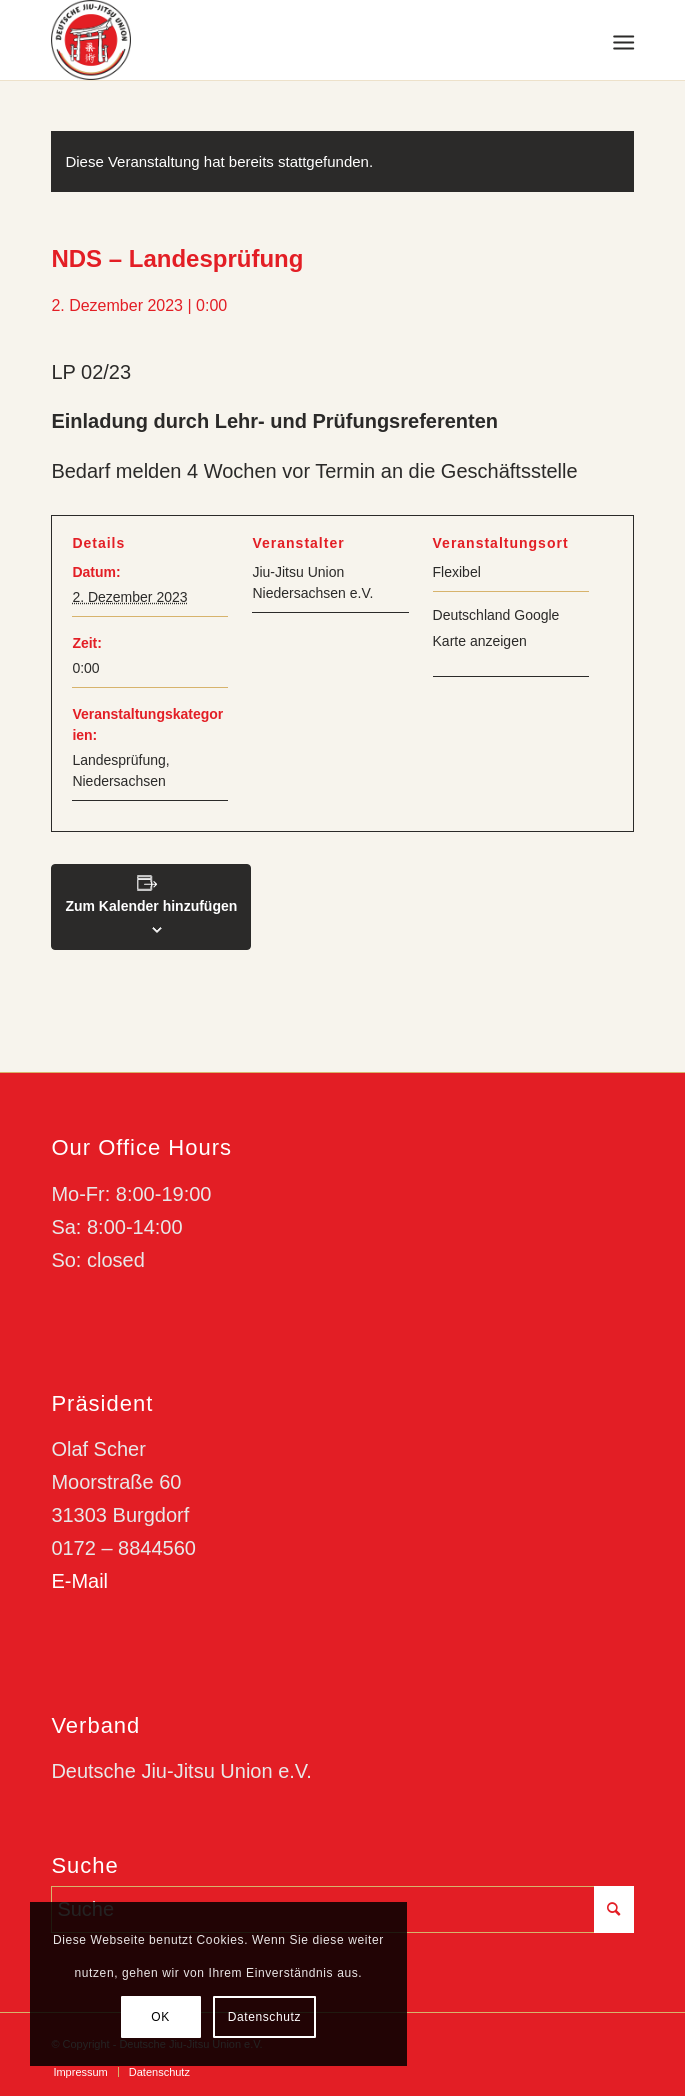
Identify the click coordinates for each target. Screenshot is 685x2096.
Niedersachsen (118, 781)
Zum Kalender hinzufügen (151, 906)
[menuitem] (621, 41)
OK (160, 2017)
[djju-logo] (284, 40)
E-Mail (79, 1581)
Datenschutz (264, 2017)
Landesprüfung (118, 760)
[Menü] (621, 41)
